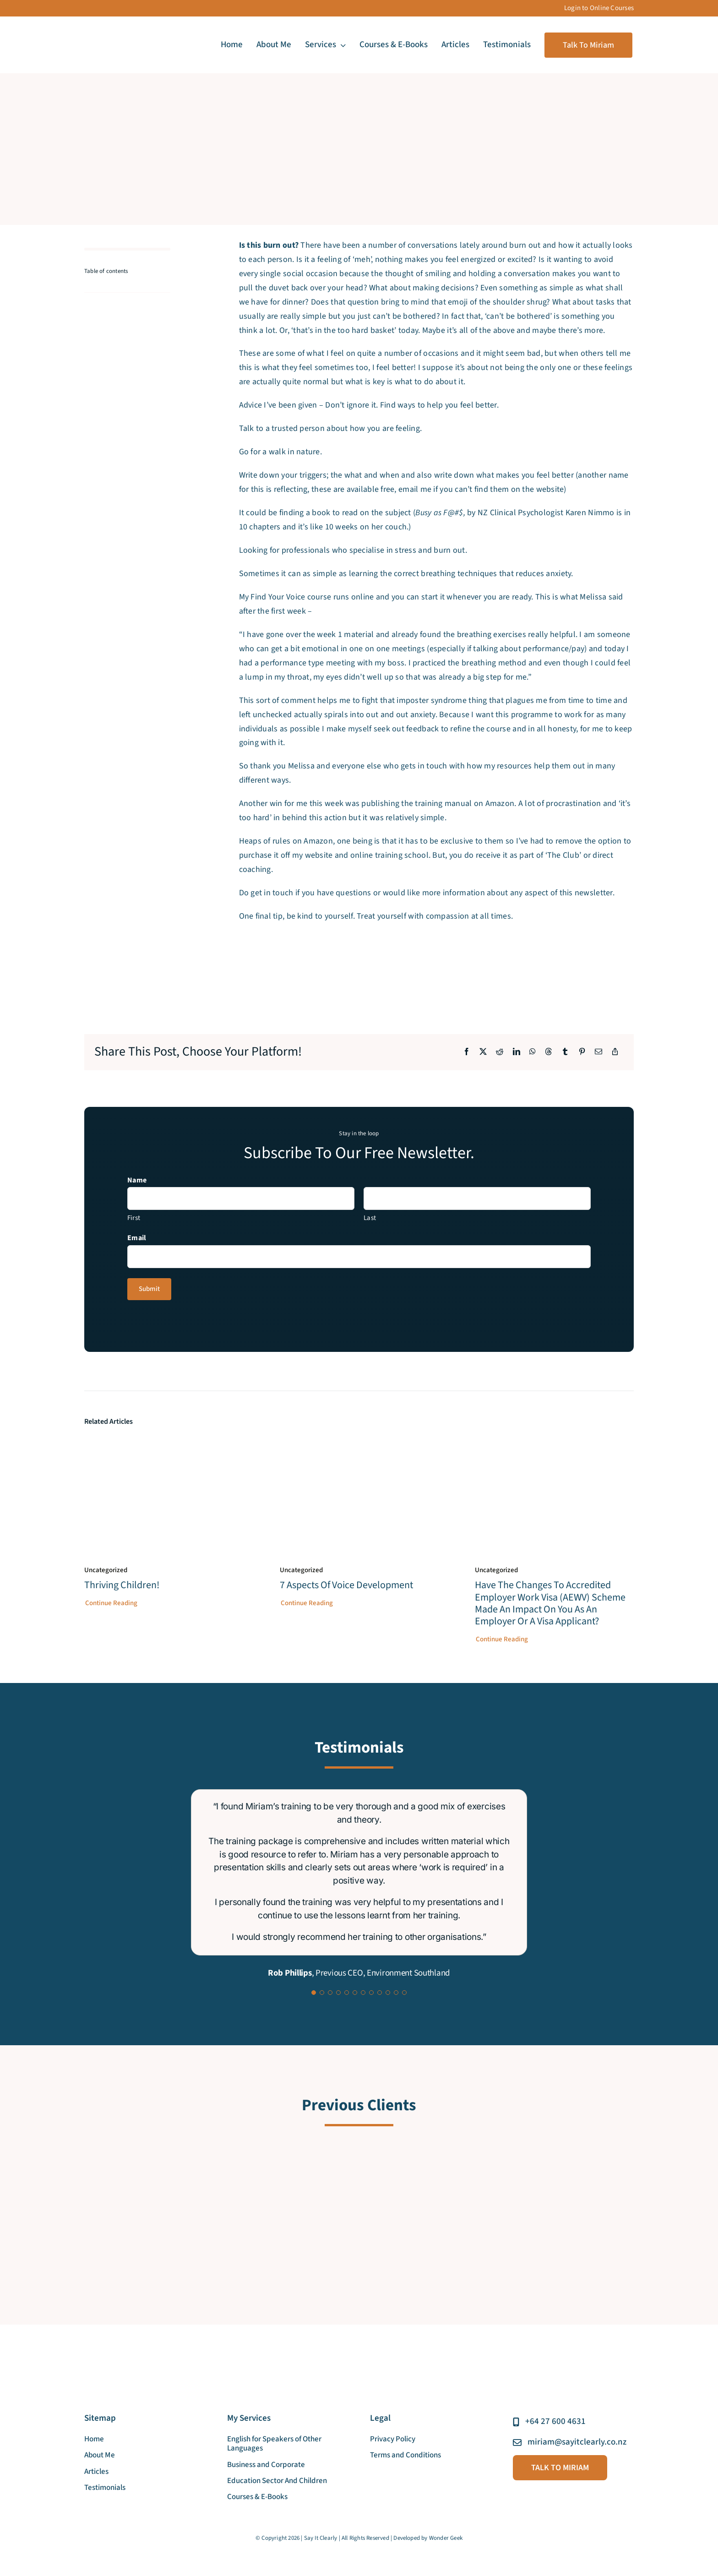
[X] (483, 1052)
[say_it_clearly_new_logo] (121, 32)
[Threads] (548, 1052)
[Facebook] (466, 1052)
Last (370, 1218)
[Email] (598, 1052)
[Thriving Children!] (163, 1446)
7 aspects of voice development (346, 1585)
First (133, 1218)
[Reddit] (499, 1052)
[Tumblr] (565, 1052)
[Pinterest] (582, 1052)
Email (136, 1238)
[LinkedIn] (516, 1052)
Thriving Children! (121, 1585)
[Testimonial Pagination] (313, 1992)
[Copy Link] (615, 1052)
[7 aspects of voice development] (359, 1446)
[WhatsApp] (532, 1052)
